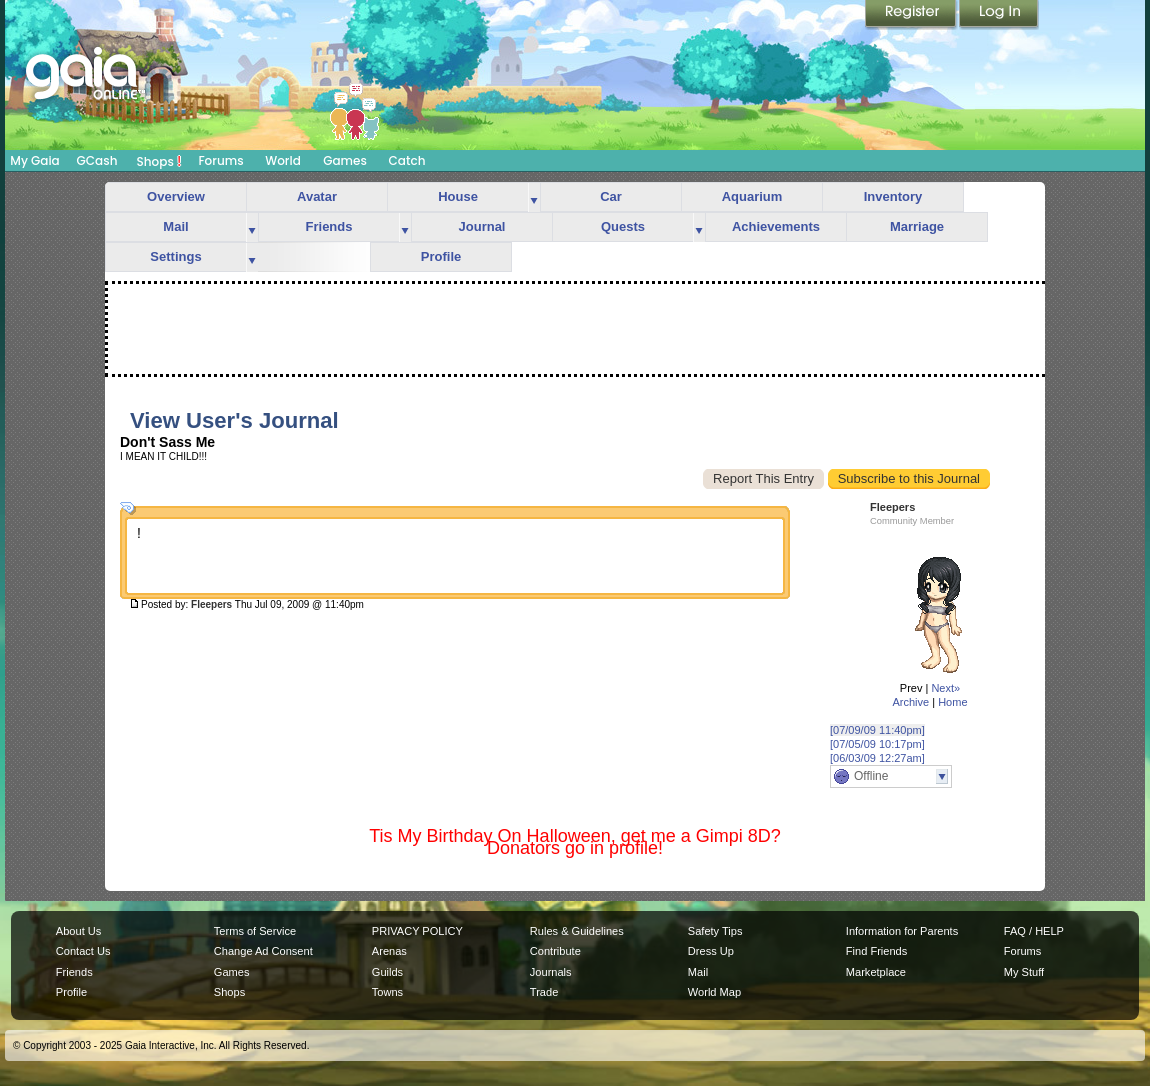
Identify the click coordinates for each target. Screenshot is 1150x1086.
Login (999, 15)
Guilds (387, 972)
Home (952, 702)
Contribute (555, 951)
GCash (97, 160)
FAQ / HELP (1034, 931)
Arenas (389, 951)
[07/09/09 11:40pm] (877, 730)
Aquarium (752, 196)
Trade (544, 992)
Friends (329, 226)
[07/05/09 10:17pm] (877, 744)
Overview (176, 196)
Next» (945, 688)
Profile (441, 256)
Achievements (776, 226)
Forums (220, 160)
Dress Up (711, 951)
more (534, 197)
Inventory (893, 196)
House (458, 196)
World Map (714, 992)
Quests (623, 226)
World (283, 160)
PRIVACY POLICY (417, 931)
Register (912, 15)
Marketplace (876, 972)
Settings (175, 256)
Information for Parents (902, 931)
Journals (551, 972)
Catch (407, 160)
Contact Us (83, 951)
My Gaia (34, 160)
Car (611, 196)
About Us (78, 931)
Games (345, 160)
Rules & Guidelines (577, 931)
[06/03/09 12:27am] (877, 758)
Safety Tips (715, 931)
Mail (175, 226)
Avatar (317, 196)
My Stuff (1024, 972)
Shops (159, 161)
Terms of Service (255, 931)
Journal (482, 226)
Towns (387, 992)
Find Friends (876, 951)
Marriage (917, 226)
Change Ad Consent (263, 951)
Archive (910, 702)
